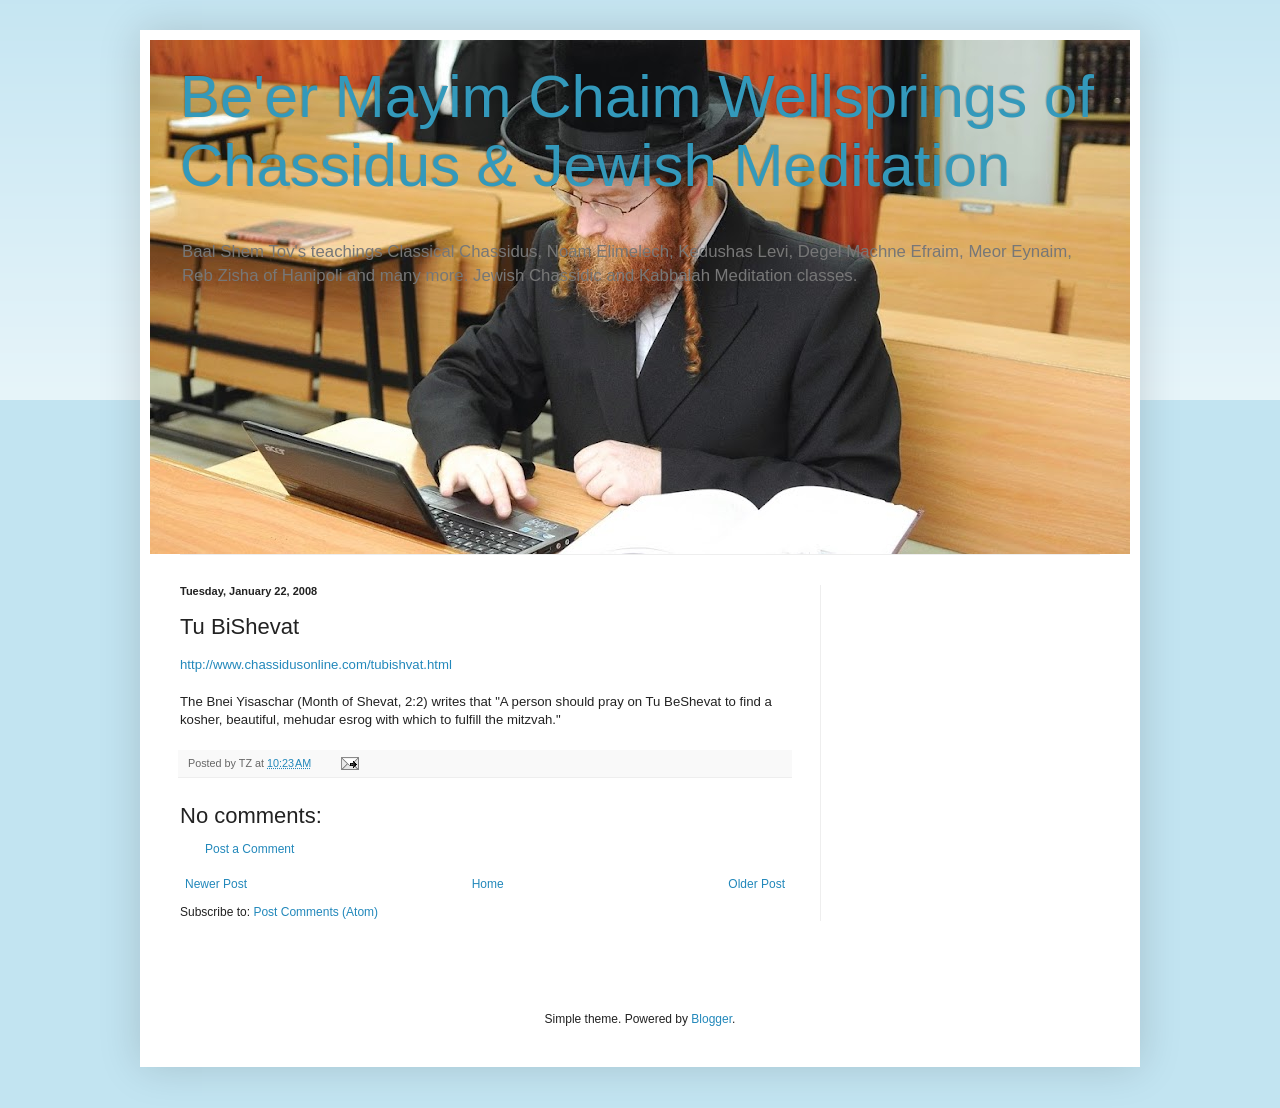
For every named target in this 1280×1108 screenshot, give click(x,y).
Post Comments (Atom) (315, 912)
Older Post (756, 884)
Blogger (711, 1019)
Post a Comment (249, 849)
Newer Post (216, 884)
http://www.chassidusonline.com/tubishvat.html (316, 664)
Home (488, 884)
